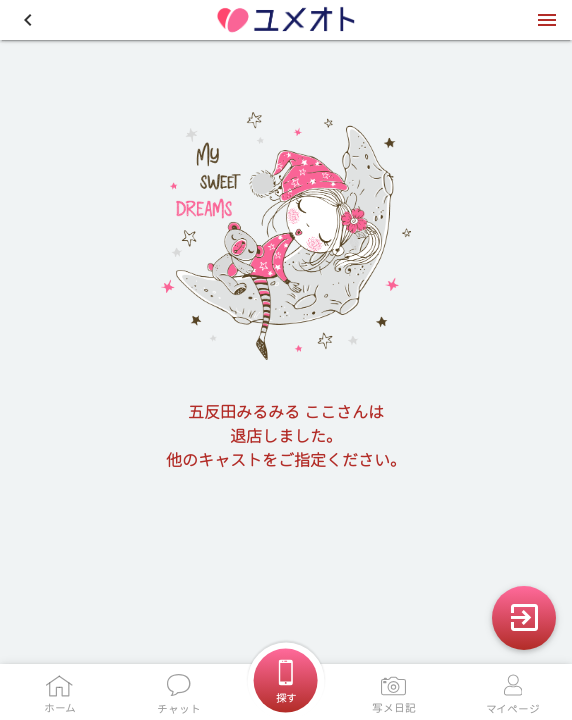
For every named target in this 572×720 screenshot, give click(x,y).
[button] (28, 20)
